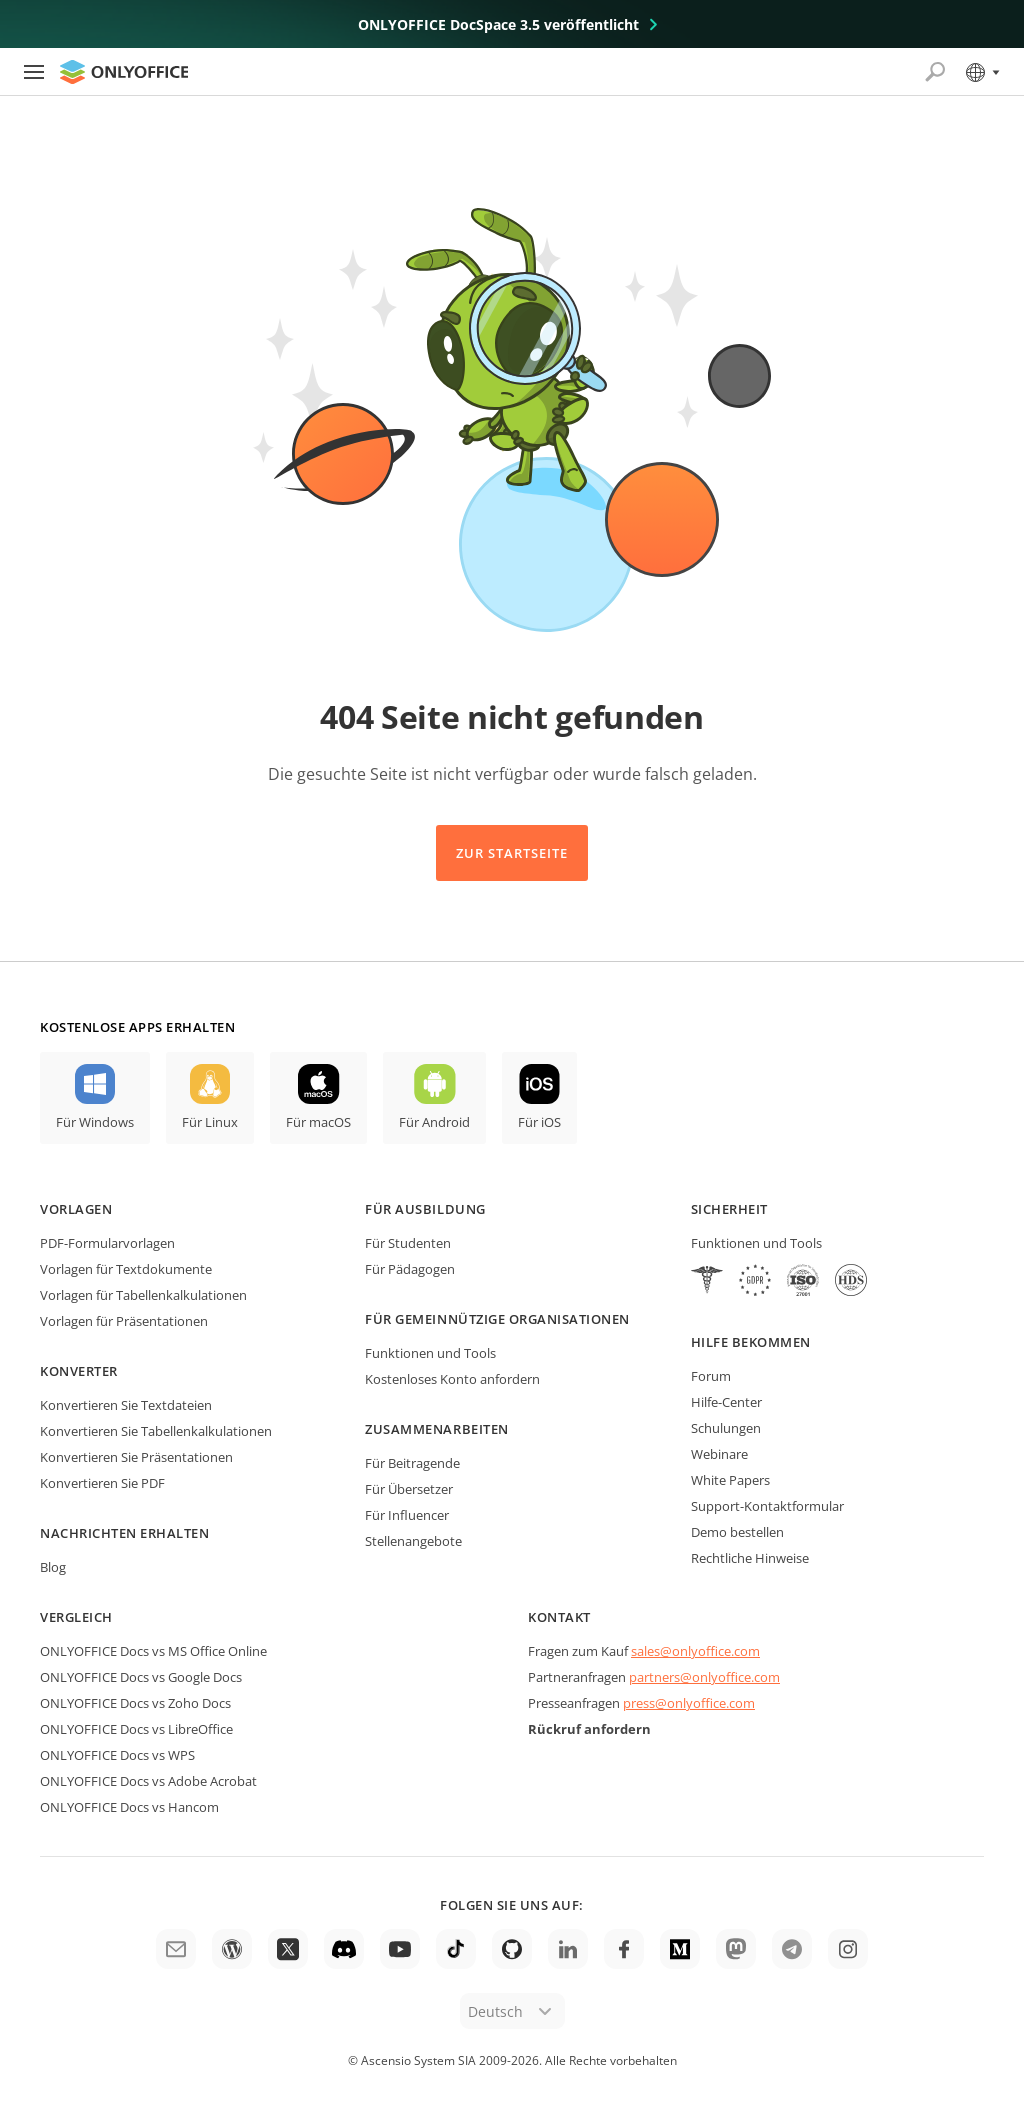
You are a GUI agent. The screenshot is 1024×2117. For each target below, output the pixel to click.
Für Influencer (407, 1515)
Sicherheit (729, 1209)
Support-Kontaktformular (767, 1506)
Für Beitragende (412, 1463)
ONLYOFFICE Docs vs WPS (117, 1755)
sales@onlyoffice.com (695, 1651)
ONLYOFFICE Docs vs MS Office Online (153, 1651)
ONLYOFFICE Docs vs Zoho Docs (135, 1703)
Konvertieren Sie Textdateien (126, 1405)
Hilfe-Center (726, 1402)
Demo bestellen (737, 1532)
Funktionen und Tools (430, 1353)
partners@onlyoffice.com (704, 1677)
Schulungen (726, 1428)
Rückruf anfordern (589, 1729)
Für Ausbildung (425, 1209)
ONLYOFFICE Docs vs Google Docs (141, 1677)
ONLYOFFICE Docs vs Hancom (129, 1807)
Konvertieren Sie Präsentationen (136, 1457)
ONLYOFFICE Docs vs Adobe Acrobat (148, 1781)
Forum (711, 1376)
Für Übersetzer (409, 1489)
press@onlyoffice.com (689, 1703)
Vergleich (76, 1617)
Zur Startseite (512, 853)
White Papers (730, 1480)
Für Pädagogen (410, 1269)
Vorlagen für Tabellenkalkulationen (143, 1295)
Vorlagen (76, 1209)
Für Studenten (408, 1243)
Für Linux (210, 1122)
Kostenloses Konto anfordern (452, 1379)
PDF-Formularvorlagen (107, 1243)
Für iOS (539, 1122)
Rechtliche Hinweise (750, 1558)
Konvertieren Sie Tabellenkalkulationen (156, 1431)
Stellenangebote (413, 1541)
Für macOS (318, 1122)
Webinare (719, 1454)
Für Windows (95, 1122)
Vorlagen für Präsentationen (124, 1321)
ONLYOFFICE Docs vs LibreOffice (136, 1729)
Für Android (434, 1122)
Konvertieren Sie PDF (102, 1483)
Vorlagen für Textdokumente (126, 1269)
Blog (53, 1567)
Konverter (79, 1371)
